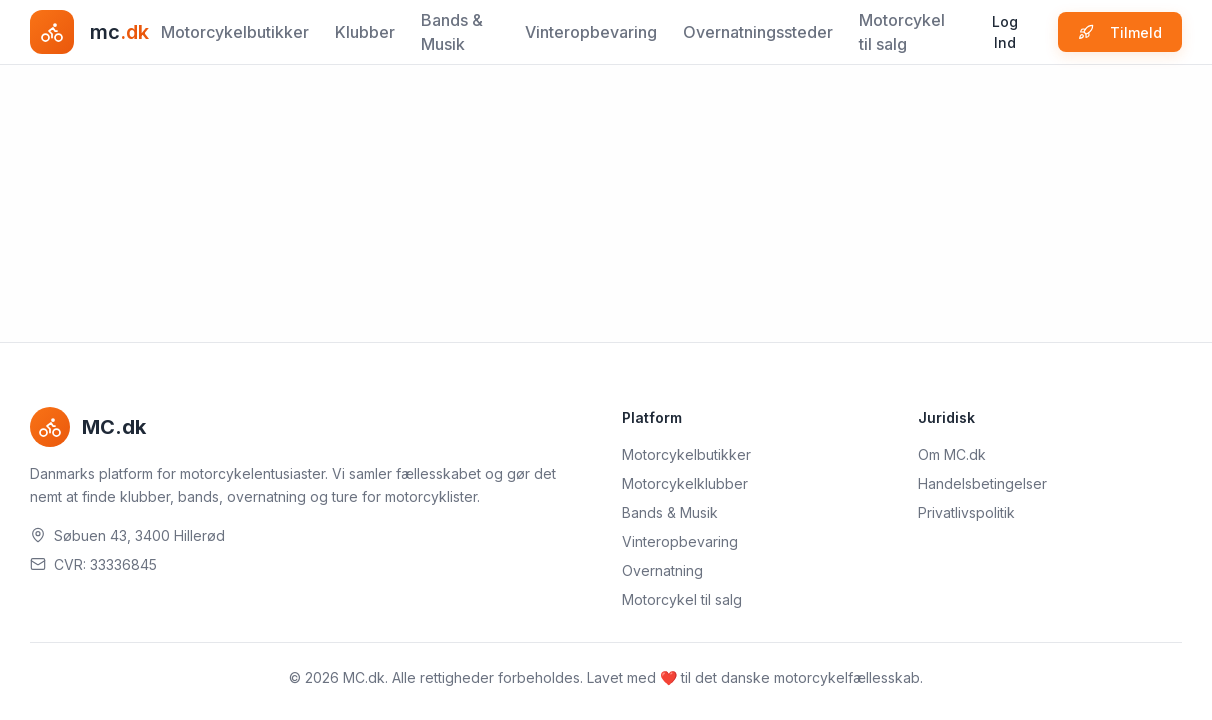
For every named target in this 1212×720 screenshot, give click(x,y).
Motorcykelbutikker (235, 32)
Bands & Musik (452, 32)
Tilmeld (1120, 32)
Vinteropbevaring (591, 32)
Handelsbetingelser (982, 483)
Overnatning (662, 570)
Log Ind (1005, 32)
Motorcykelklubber (685, 483)
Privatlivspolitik (966, 512)
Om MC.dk (952, 454)
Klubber (365, 32)
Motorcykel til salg (902, 32)
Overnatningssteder (758, 32)
